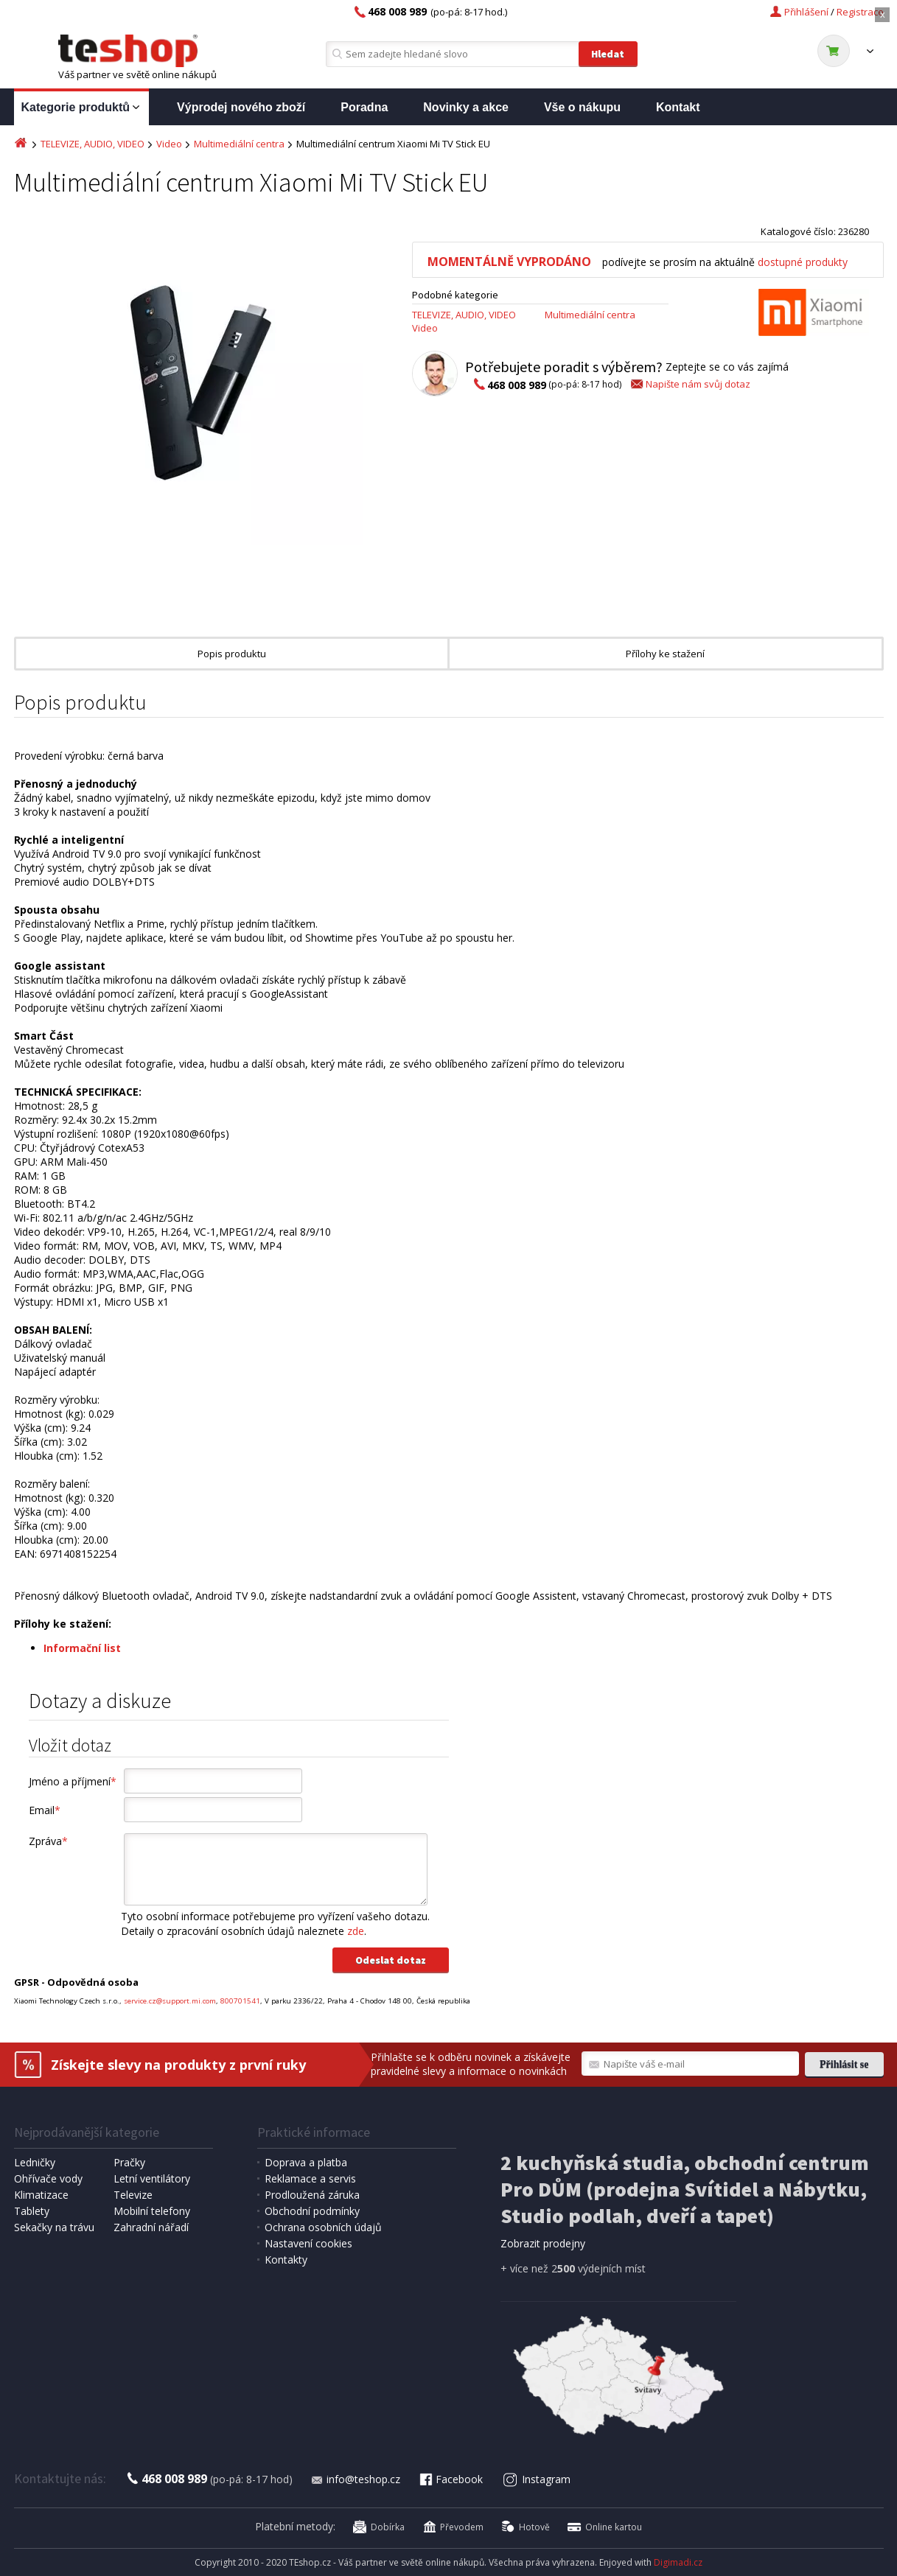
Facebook (450, 2479)
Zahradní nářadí (151, 2227)
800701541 (240, 2001)
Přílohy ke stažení (665, 653)
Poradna (364, 107)
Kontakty (286, 2260)
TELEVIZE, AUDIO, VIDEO (92, 143)
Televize (133, 2195)
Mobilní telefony (152, 2211)
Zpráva (48, 1841)
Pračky (129, 2162)
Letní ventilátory (152, 2178)
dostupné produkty (803, 262)
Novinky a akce (466, 107)
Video (169, 143)
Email (44, 1810)
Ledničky (34, 2162)
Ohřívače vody (48, 2178)
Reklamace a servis (310, 2178)
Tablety (31, 2211)
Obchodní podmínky (312, 2211)
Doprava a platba (306, 2162)
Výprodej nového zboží (241, 107)
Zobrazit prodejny (542, 2243)
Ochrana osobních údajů (323, 2227)
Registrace (860, 11)
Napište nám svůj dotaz (689, 384)
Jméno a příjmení (72, 1781)
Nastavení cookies (308, 2243)
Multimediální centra (239, 143)
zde (355, 1931)
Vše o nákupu (582, 107)
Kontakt (678, 107)
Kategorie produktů (81, 108)
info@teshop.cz (355, 2479)
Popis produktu (232, 653)
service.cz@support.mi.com (170, 2001)
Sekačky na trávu (54, 2227)
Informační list (82, 1648)
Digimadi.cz (678, 2562)
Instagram (536, 2479)
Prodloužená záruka (312, 2195)
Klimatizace (41, 2195)
